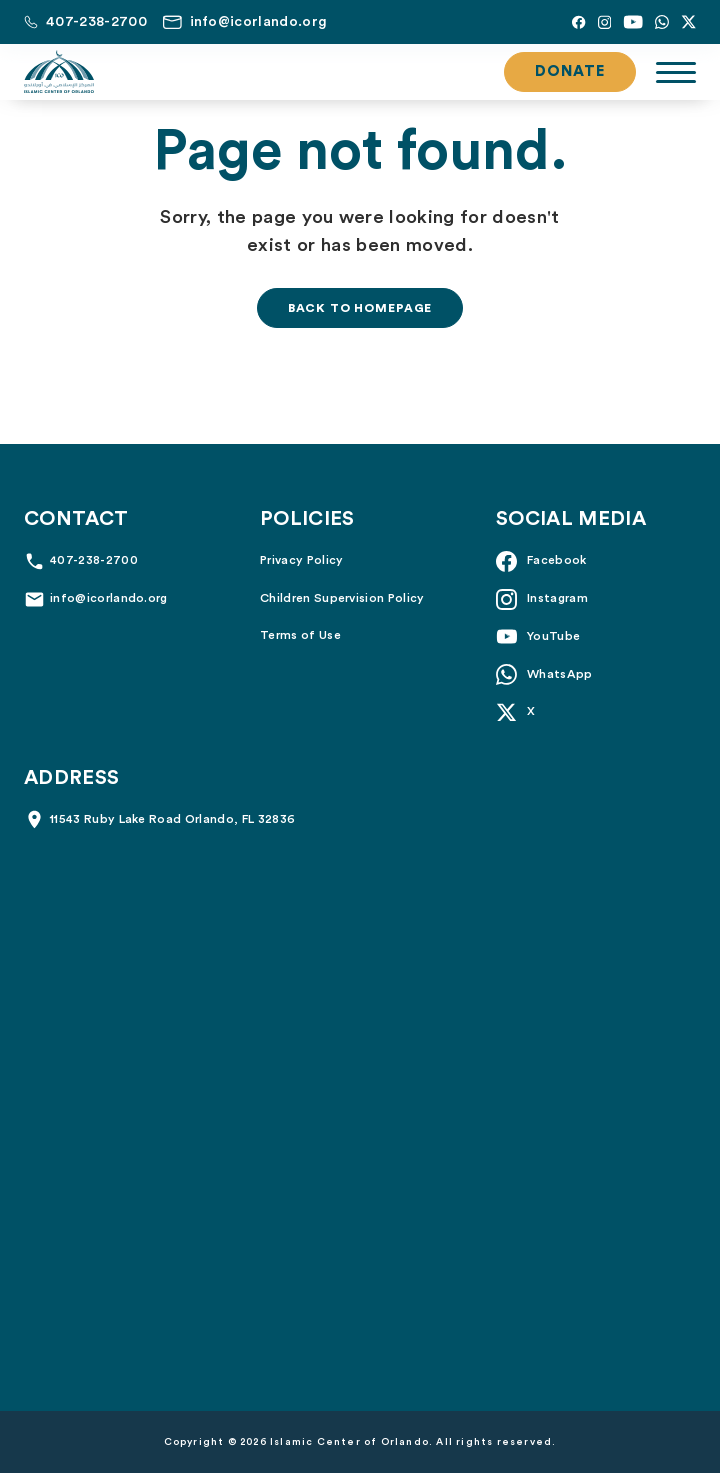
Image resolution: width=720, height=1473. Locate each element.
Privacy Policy (301, 560)
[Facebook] (578, 22)
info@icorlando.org (109, 598)
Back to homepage (360, 308)
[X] (688, 22)
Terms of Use (300, 635)
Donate (570, 71)
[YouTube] (633, 22)
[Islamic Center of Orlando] (59, 72)
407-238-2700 (94, 560)
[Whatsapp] (662, 22)
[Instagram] (604, 22)
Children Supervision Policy (342, 598)
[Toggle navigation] (676, 72)
